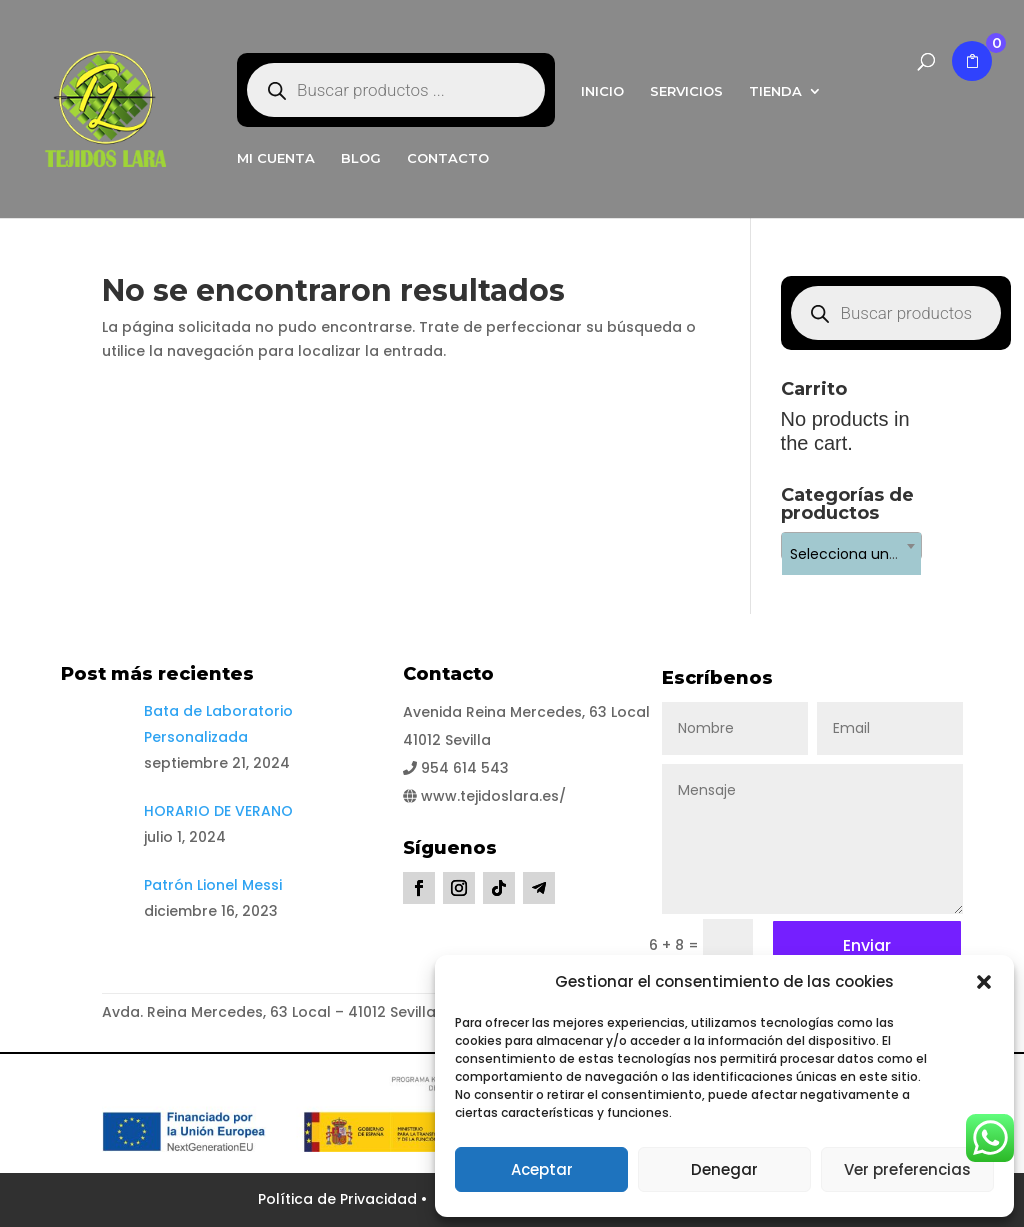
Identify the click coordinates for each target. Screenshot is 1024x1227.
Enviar (867, 945)
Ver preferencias (907, 1169)
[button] (984, 982)
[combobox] (851, 546)
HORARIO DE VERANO (218, 811)
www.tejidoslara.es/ (484, 796)
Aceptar (542, 1169)
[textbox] (851, 554)
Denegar (724, 1169)
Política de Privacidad (339, 1199)
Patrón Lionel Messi (213, 885)
